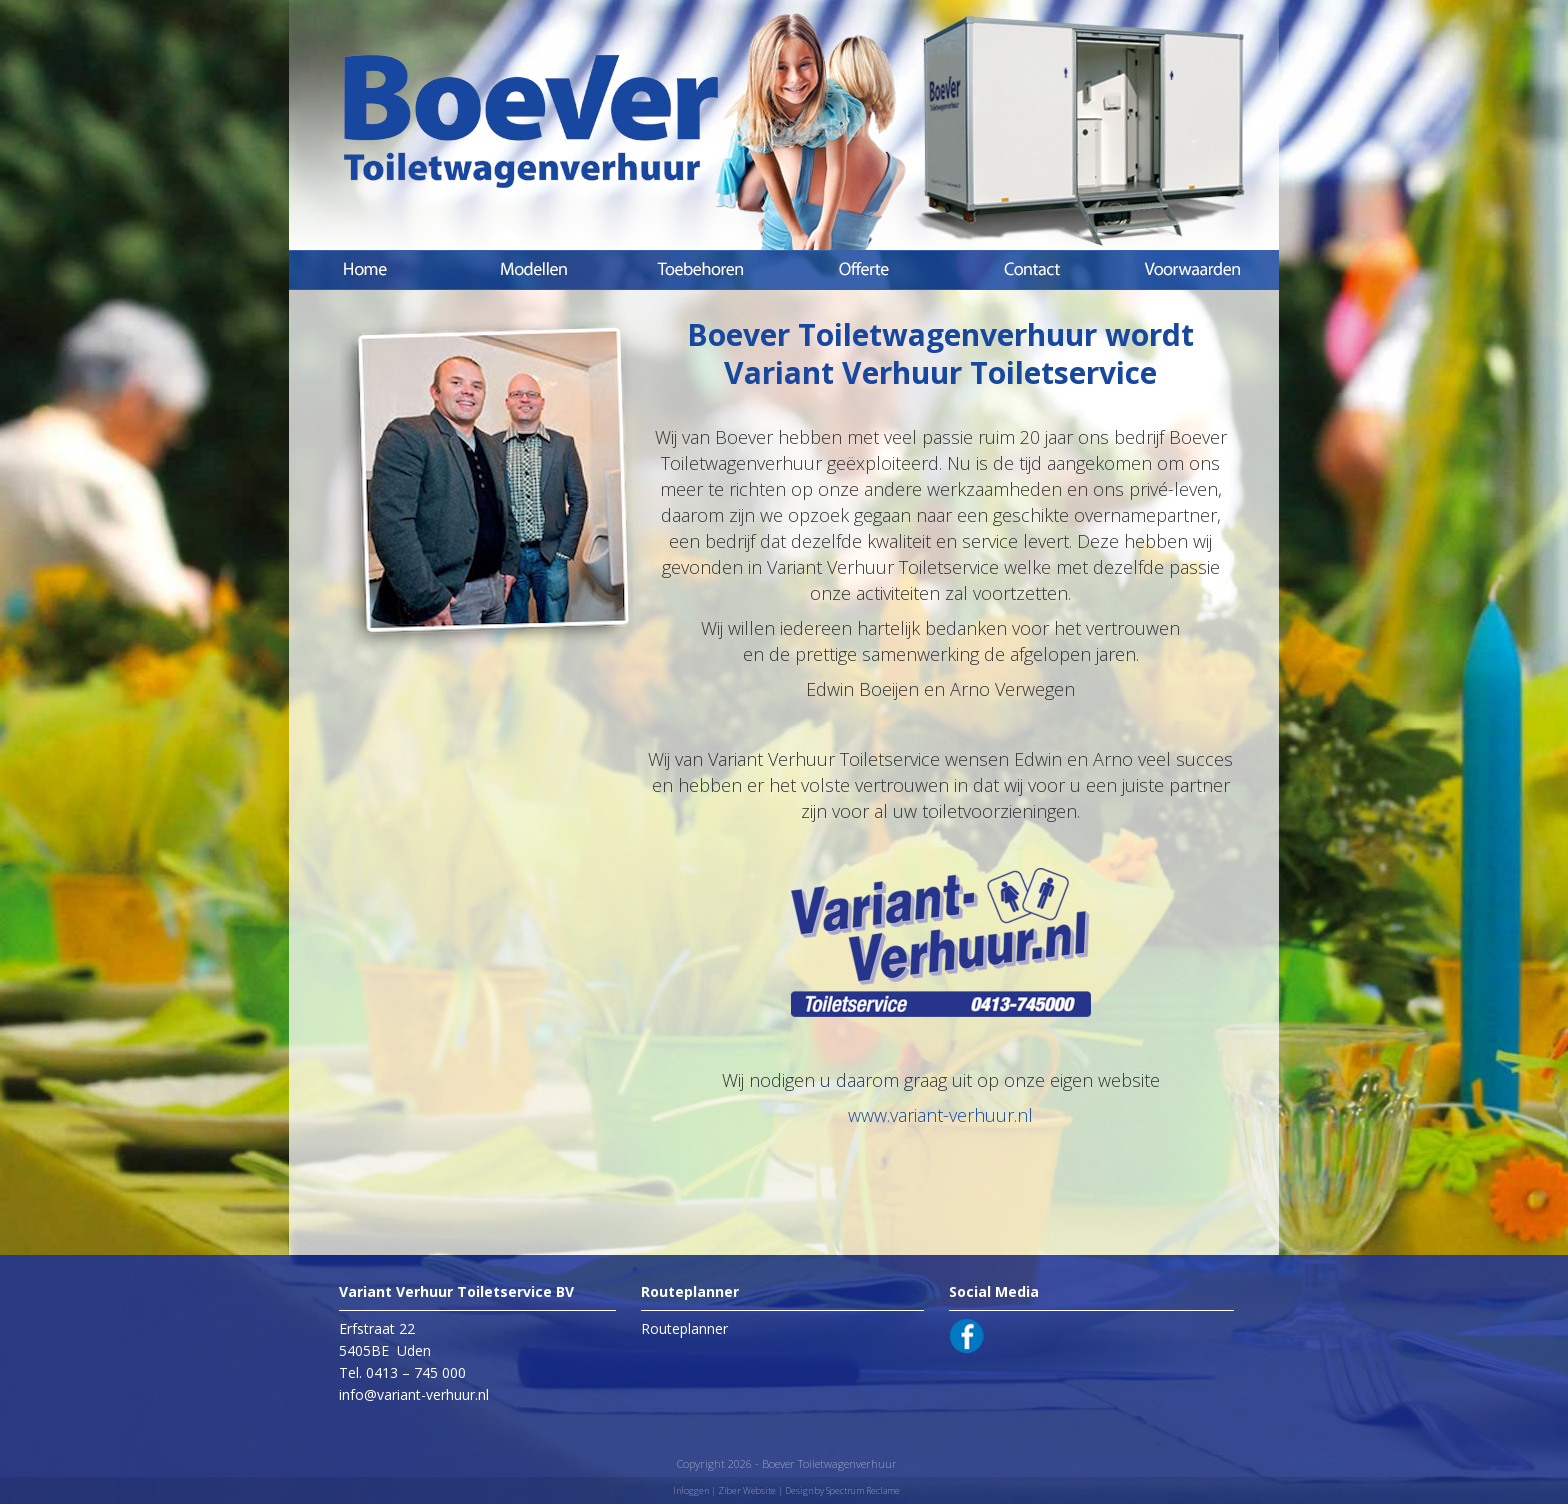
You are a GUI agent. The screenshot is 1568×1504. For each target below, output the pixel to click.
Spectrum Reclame (863, 1490)
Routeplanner (684, 1328)
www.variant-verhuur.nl (940, 1115)
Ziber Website (747, 1490)
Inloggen (691, 1490)
